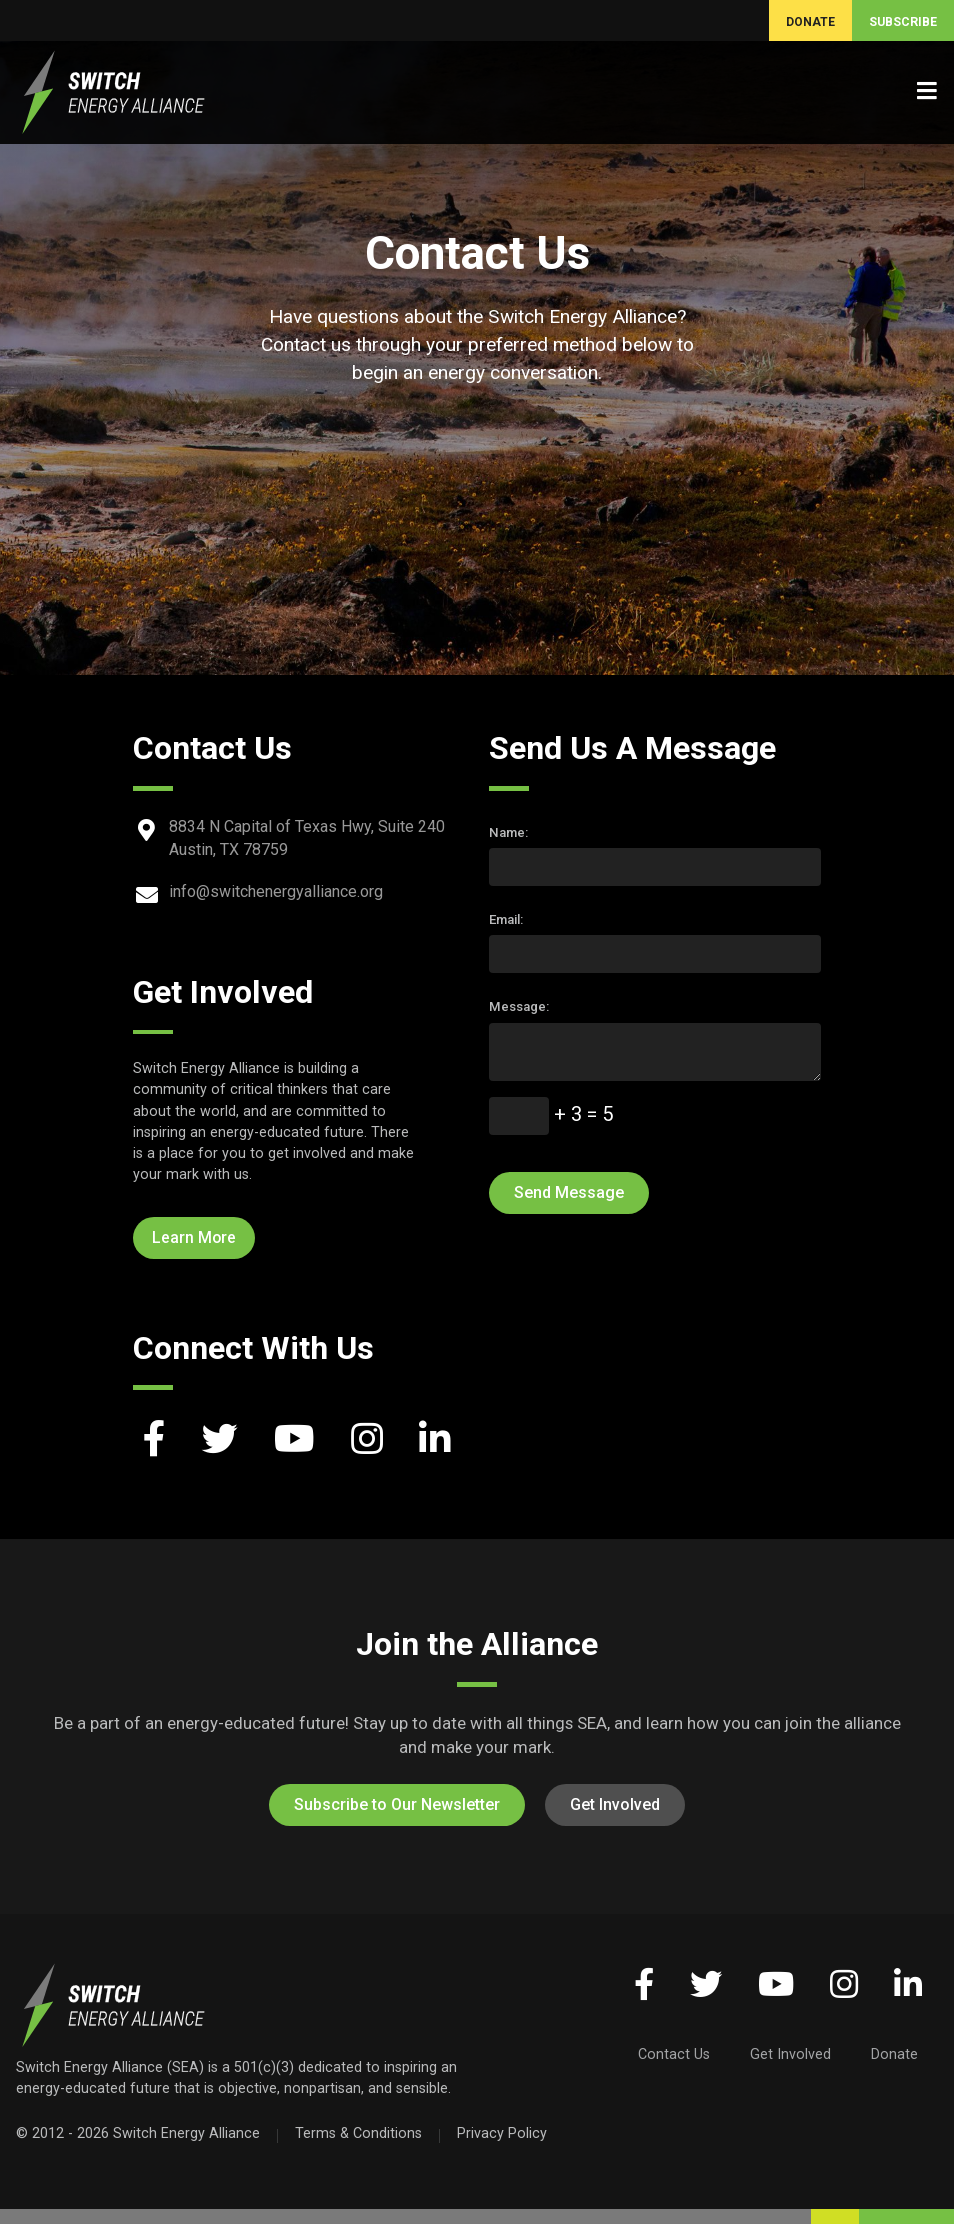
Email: (506, 919)
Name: (508, 832)
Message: (519, 1006)
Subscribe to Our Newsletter (397, 1804)
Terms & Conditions (358, 2133)
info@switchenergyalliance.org (276, 891)
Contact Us (674, 2054)
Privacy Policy (502, 2133)
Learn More (194, 1237)
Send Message (569, 1192)
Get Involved (615, 1804)
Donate (894, 2054)
